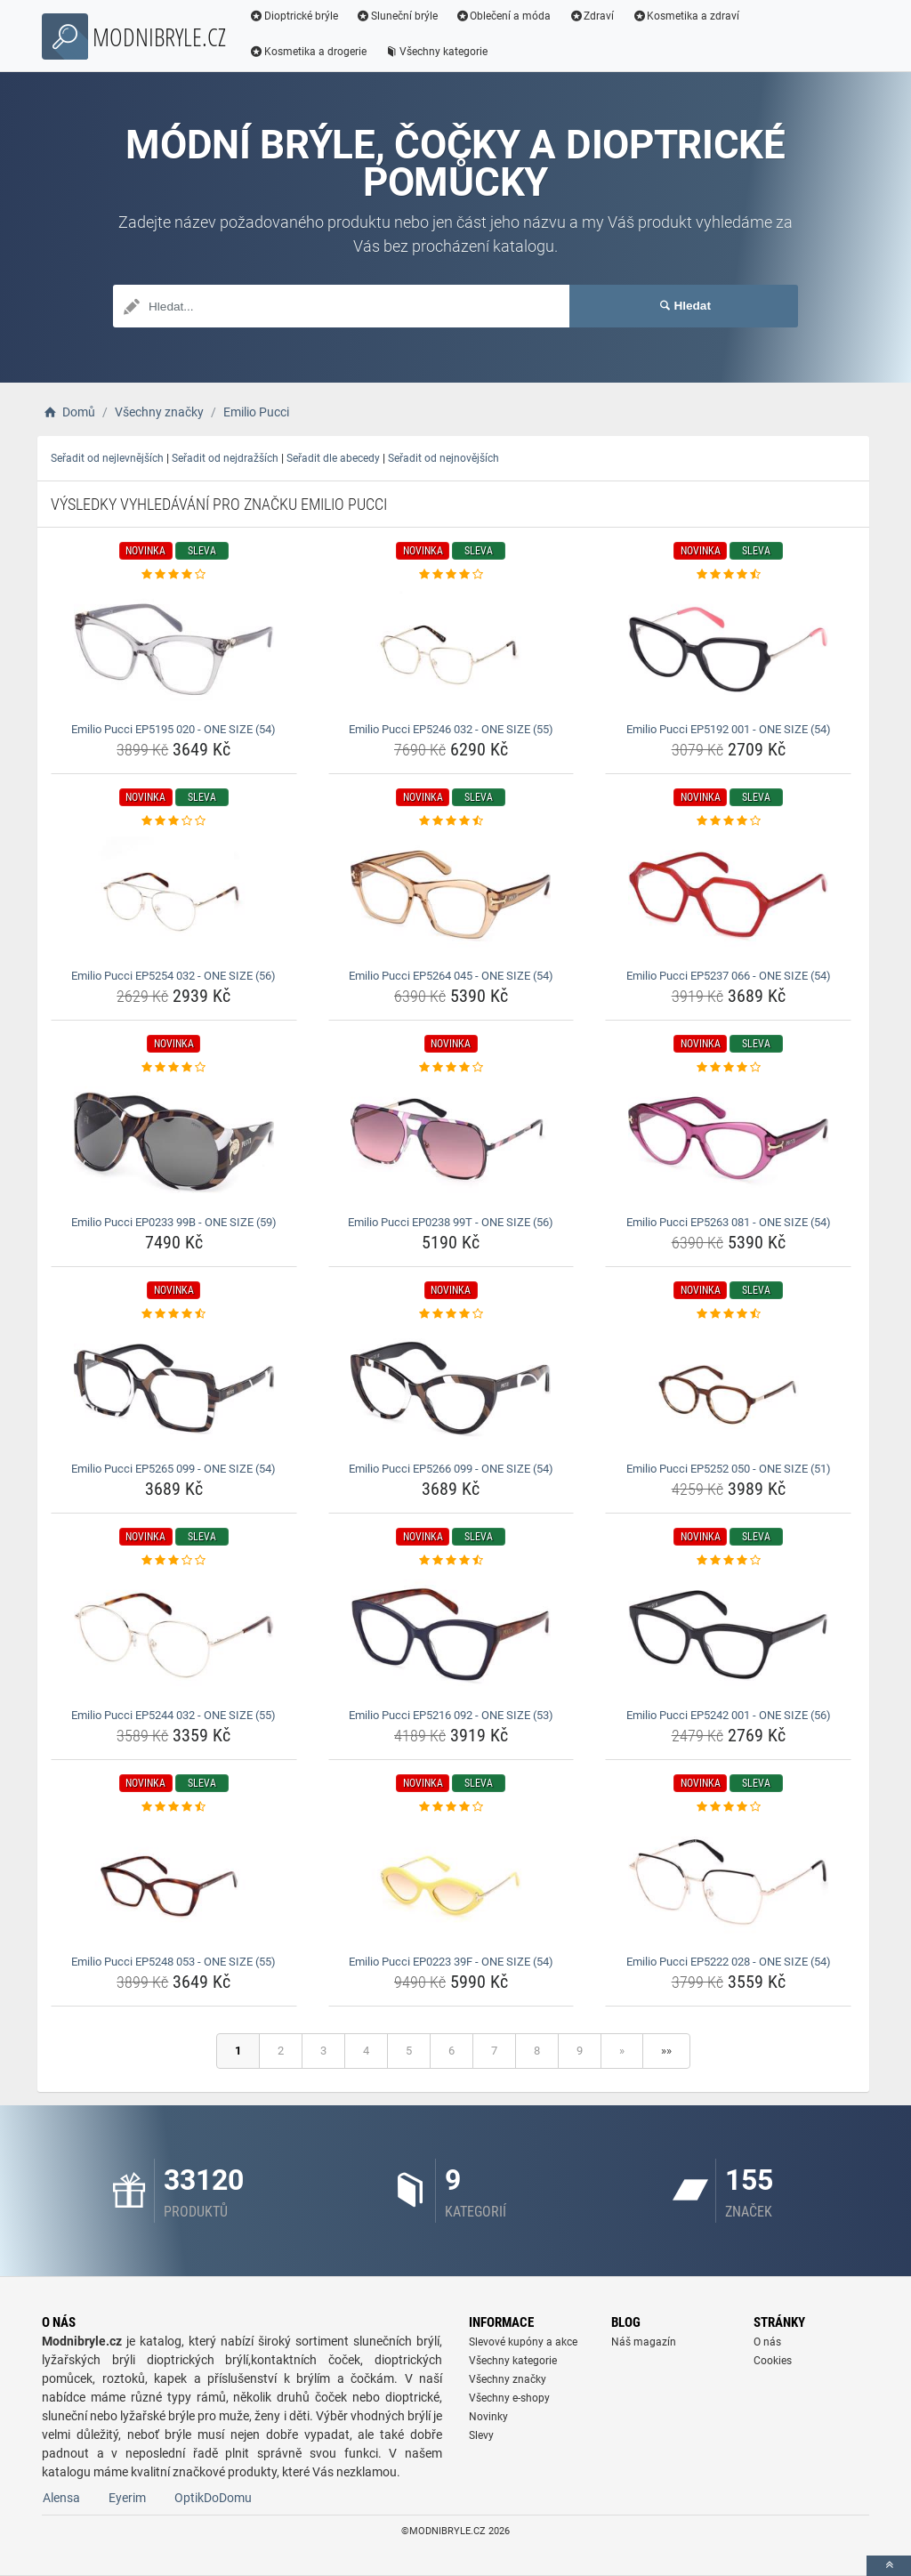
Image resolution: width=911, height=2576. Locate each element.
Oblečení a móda (504, 16)
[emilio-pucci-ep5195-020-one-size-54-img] (174, 649)
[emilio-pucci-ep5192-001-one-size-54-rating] (728, 575)
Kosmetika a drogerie (308, 51)
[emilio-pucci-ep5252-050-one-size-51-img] (728, 1389)
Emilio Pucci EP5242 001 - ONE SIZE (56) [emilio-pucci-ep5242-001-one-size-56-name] (728, 1715)
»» (666, 2050)
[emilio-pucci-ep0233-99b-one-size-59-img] (174, 1142)
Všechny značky (507, 2379)
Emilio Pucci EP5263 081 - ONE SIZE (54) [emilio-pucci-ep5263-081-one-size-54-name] (728, 1222)
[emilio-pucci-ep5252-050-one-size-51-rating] (728, 1314)
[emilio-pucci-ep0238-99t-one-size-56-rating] (451, 1068)
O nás (767, 2342)
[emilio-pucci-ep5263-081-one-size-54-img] (728, 1142)
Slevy (481, 2435)
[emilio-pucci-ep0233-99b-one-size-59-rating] (174, 1068)
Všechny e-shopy (509, 2398)
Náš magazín (643, 2342)
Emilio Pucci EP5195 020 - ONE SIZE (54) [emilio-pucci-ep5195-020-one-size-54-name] (173, 729)
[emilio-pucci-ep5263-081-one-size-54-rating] (728, 1068)
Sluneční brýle (397, 16)
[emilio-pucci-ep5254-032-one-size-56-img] (174, 896)
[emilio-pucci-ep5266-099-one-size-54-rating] (451, 1314)
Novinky (488, 2416)
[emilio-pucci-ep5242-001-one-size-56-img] (728, 1635)
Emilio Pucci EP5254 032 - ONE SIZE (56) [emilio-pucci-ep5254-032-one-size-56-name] (173, 975)
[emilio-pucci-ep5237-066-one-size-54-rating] (728, 821)
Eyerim (127, 2498)
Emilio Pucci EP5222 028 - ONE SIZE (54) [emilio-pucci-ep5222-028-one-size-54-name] (728, 1961)
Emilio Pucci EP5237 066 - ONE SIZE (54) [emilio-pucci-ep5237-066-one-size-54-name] (728, 975)
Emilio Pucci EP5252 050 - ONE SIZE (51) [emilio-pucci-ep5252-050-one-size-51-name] (728, 1468)
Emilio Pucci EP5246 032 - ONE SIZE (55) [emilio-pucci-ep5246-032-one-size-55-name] (451, 729)
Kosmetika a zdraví (685, 16)
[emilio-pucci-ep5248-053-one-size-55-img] (174, 1882)
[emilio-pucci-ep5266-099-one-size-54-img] (451, 1389)
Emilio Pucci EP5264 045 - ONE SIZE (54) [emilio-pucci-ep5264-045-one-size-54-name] (451, 975)
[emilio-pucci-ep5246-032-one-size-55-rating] (451, 575)
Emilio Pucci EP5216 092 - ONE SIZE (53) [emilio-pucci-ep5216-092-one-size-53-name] (451, 1715)
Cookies (773, 2360)
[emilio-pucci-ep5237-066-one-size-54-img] (728, 896)
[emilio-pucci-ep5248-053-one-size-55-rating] (174, 1807)
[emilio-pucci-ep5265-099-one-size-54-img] (174, 1389)
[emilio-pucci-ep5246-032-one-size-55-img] (451, 649)
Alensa (61, 2498)
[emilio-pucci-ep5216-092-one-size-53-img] (451, 1635)
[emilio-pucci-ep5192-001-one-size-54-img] (728, 649)
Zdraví (591, 16)
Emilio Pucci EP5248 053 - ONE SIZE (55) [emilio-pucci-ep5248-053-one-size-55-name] (173, 1961)
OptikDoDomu (213, 2498)
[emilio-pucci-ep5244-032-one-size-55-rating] (174, 1561)
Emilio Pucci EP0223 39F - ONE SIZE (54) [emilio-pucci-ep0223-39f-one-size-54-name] (451, 1961)
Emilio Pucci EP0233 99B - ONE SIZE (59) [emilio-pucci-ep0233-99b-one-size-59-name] (174, 1222)
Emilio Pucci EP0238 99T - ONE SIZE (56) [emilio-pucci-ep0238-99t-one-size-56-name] (450, 1222)
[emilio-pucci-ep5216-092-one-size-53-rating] (451, 1561)
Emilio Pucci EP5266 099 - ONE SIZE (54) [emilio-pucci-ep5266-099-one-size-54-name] (451, 1468)
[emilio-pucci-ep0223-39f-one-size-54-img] (451, 1882)
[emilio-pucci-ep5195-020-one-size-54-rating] (174, 575)
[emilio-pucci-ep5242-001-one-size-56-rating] (728, 1561)
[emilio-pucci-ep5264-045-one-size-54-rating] (451, 821)
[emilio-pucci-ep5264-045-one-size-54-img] (451, 896)
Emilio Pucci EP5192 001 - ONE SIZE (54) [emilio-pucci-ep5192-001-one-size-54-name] (728, 729)
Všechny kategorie (436, 51)
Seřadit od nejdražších (225, 458)
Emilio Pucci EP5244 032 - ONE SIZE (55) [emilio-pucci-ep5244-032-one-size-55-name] (173, 1715)
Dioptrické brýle (293, 16)
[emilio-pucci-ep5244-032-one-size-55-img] (174, 1635)
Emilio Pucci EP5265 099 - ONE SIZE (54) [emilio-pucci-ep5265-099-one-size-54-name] (173, 1468)
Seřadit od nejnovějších (443, 458)
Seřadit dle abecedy (333, 458)
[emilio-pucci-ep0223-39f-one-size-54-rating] (451, 1807)
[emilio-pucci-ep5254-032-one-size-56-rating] (174, 821)
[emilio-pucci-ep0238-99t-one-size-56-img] (451, 1142)
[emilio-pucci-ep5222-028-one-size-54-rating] (728, 1807)
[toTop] (889, 2566)
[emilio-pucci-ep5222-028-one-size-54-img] (728, 1882)
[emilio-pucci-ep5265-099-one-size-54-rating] (174, 1314)
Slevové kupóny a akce (523, 2342)
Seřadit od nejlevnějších (107, 458)
